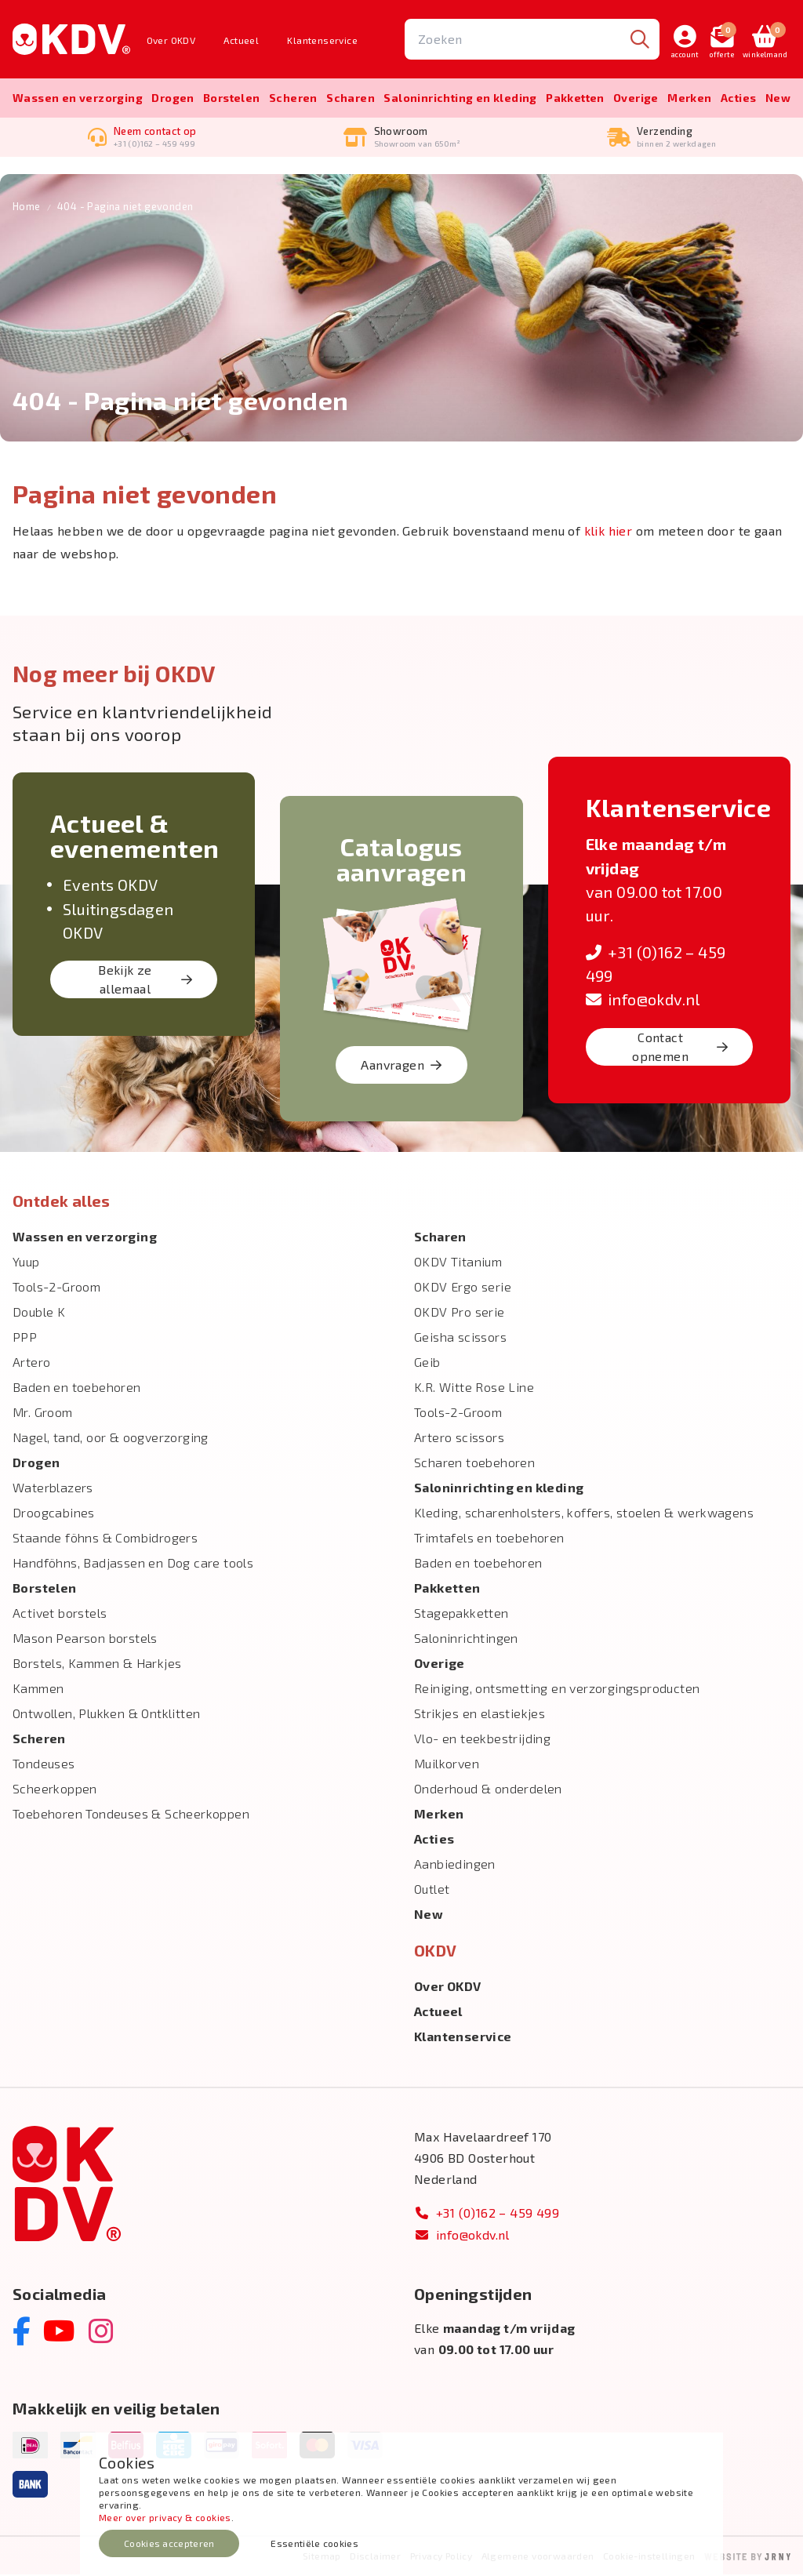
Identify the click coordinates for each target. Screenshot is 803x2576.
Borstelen (231, 97)
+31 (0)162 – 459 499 (486, 2214)
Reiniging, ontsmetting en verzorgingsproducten (556, 1689)
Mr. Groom (43, 1413)
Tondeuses (44, 1764)
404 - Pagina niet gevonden (125, 208)
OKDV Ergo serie (462, 1288)
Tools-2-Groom (56, 1288)
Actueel (241, 40)
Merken (689, 97)
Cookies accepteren (169, 2543)
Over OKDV (171, 40)
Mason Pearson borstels (85, 1639)
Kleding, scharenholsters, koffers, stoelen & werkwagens (584, 1513)
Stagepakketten (461, 1614)
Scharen (350, 97)
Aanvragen (401, 1066)
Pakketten (575, 97)
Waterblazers (53, 1488)
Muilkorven (446, 1764)
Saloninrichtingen (466, 1639)
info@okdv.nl (643, 1000)
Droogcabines (54, 1513)
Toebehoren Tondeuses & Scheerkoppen (131, 1815)
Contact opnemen (680, 1048)
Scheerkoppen (55, 1789)
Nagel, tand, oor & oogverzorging (111, 1438)
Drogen (172, 97)
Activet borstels (60, 1614)
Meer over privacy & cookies (165, 2517)
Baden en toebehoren (77, 1388)
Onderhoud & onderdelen (488, 1789)
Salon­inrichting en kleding (459, 97)
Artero (31, 1363)
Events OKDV (110, 886)
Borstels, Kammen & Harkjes (97, 1664)
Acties (738, 97)
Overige (636, 97)
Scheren (293, 97)
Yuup (26, 1262)
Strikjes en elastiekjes (479, 1714)
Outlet (431, 1890)
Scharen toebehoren (474, 1463)
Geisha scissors (460, 1338)
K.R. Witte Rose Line (474, 1388)
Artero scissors (459, 1438)
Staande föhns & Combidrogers (105, 1538)
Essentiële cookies (314, 2543)
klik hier (608, 532)
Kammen (38, 1689)
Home (27, 208)
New (777, 97)
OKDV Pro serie (459, 1313)
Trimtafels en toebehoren (489, 1538)
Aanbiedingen (455, 1865)
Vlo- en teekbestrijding (482, 1739)
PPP (25, 1338)
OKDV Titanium (458, 1262)
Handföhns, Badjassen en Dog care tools (133, 1564)
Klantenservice (322, 40)
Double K (39, 1313)
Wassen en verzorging (78, 97)
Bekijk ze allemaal (145, 980)
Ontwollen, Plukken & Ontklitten (106, 1714)
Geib (427, 1363)
